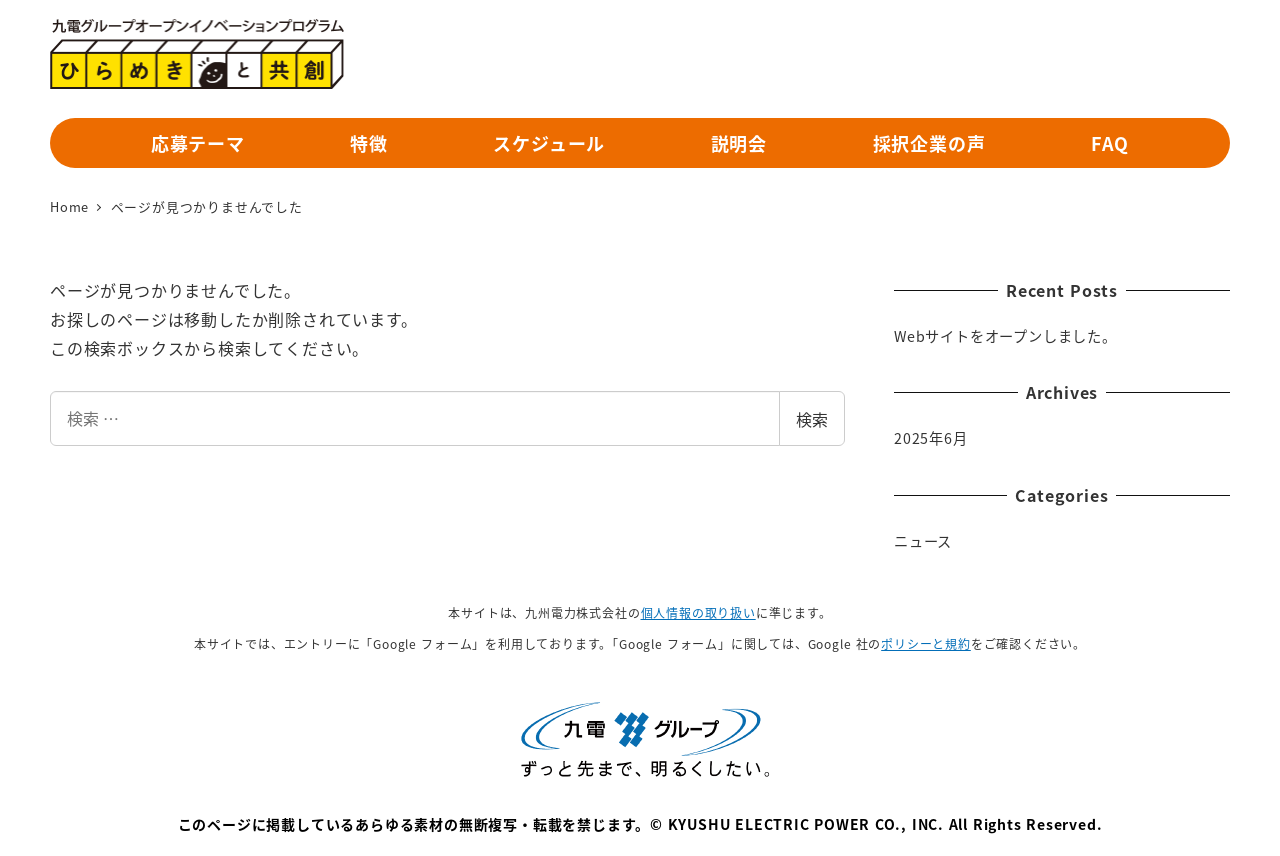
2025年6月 (931, 438)
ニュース (923, 541)
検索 (812, 419)
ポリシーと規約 (926, 643)
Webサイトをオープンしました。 (1005, 336)
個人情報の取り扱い (698, 612)
